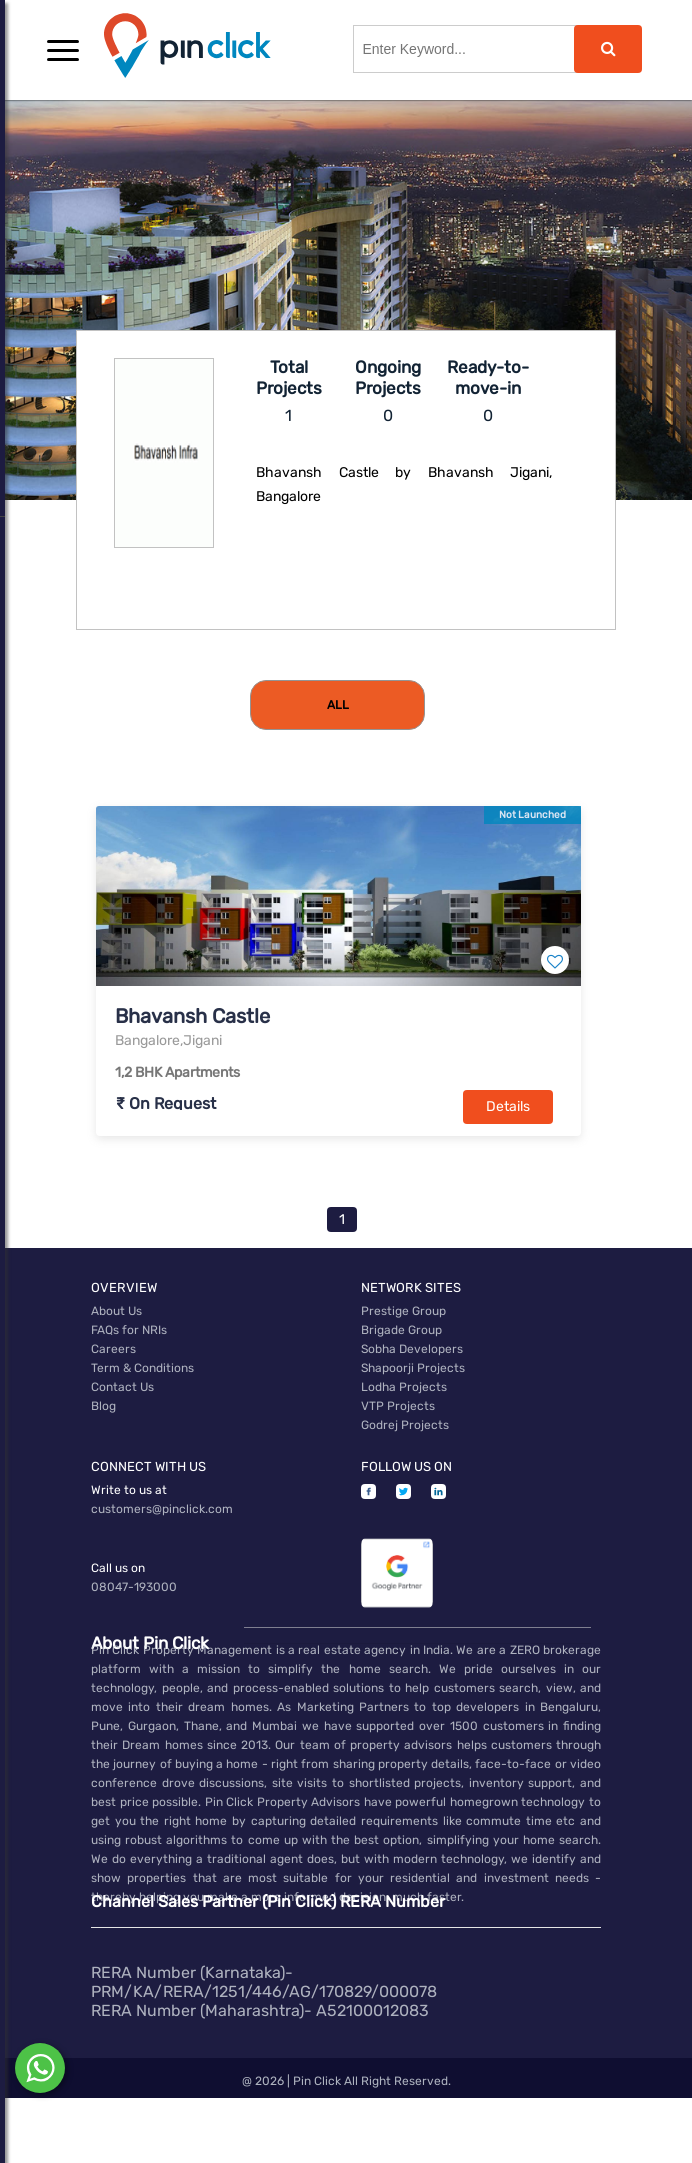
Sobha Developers (412, 1349)
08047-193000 (134, 1587)
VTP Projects (398, 1406)
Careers (113, 1349)
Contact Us (122, 1387)
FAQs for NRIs (129, 1330)
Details (508, 1106)
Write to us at (129, 1490)
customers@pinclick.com (162, 1509)
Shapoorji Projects (413, 1368)
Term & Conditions (142, 1368)
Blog (103, 1406)
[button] (63, 50)
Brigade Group (401, 1330)
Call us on (118, 1568)
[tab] (337, 705)
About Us (116, 1311)
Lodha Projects (404, 1387)
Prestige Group (403, 1311)
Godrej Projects (405, 1425)
